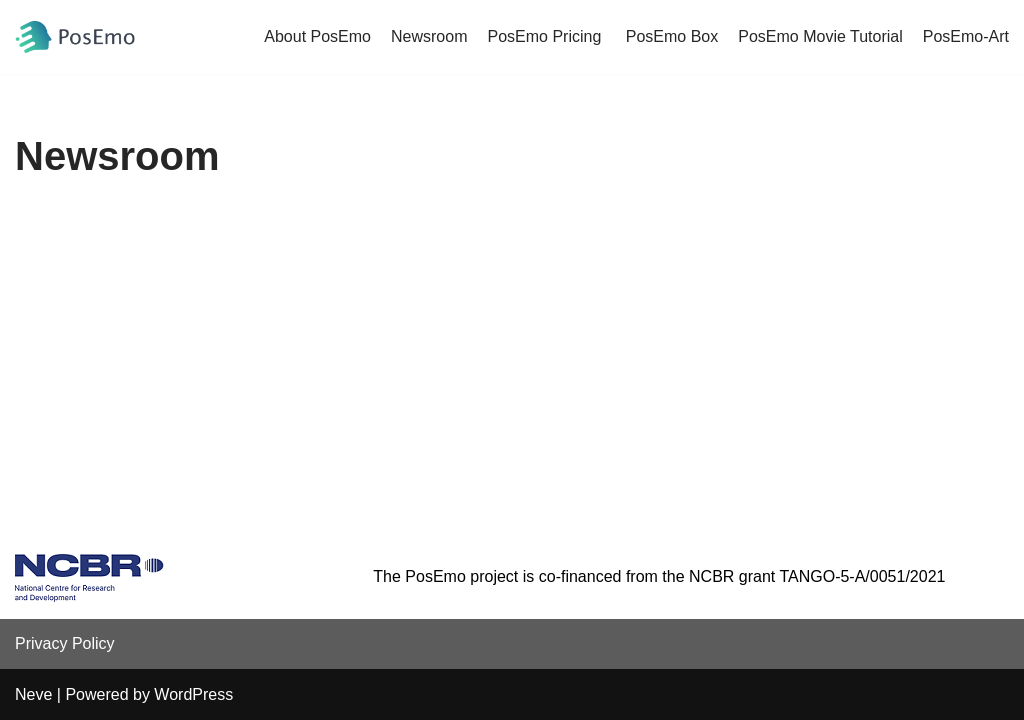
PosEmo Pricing (546, 36)
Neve (33, 694)
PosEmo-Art (966, 36)
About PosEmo (317, 36)
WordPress (193, 694)
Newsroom (429, 36)
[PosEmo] (75, 37)
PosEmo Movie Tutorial (820, 36)
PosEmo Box (672, 36)
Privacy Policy (65, 643)
